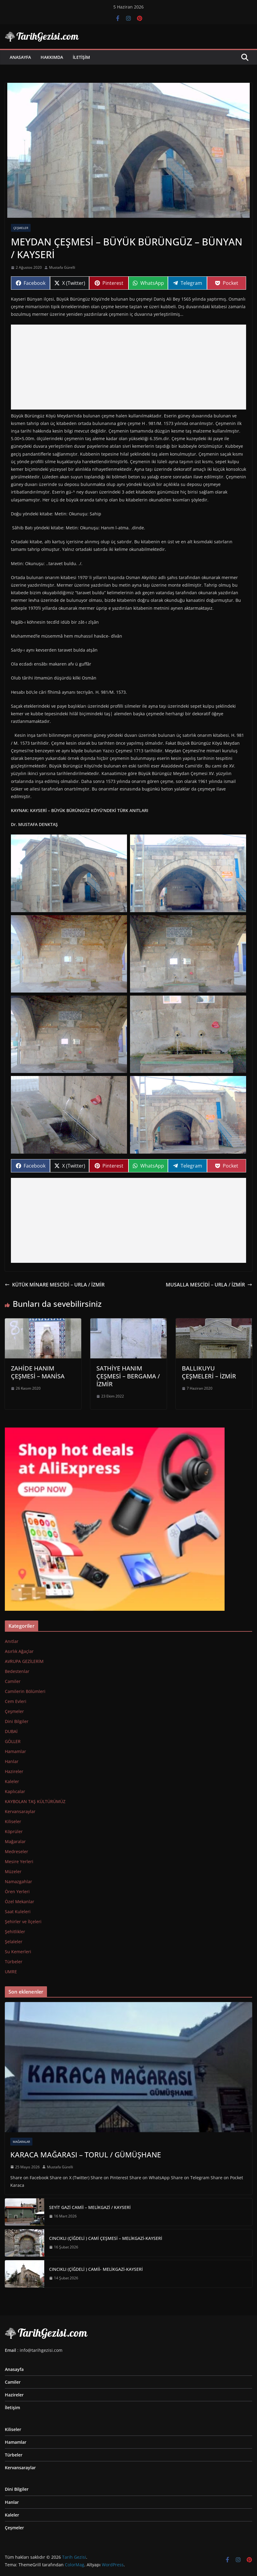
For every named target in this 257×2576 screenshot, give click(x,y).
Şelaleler (13, 1941)
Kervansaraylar (20, 1811)
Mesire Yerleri (19, 1861)
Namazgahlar (18, 1881)
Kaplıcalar (15, 1791)
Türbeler (13, 1961)
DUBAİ (11, 1731)
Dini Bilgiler (16, 1721)
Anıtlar (11, 1641)
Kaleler (12, 1781)
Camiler (13, 1681)
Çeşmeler (20, 228)
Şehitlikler (15, 1931)
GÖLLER (13, 1741)
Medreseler (16, 1851)
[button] (69, 873)
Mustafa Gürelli (62, 267)
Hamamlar (15, 1751)
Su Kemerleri (18, 1951)
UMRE (11, 1971)
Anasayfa (20, 57)
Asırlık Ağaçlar (19, 1651)
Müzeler (13, 1871)
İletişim (81, 57)
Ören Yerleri (17, 1891)
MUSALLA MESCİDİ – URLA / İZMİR (209, 1284)
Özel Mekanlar (19, 1901)
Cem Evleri (15, 1701)
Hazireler (14, 1771)
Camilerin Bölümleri (25, 1691)
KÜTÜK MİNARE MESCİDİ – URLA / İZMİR (55, 1284)
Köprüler (14, 1831)
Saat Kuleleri (18, 1911)
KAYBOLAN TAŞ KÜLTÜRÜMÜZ (35, 1801)
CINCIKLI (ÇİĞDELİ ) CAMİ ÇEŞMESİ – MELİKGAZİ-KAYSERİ (105, 2238)
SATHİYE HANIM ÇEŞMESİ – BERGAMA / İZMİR (128, 1376)
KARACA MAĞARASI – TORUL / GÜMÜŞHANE (85, 2154)
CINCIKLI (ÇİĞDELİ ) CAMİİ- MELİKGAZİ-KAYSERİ (96, 2269)
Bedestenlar (17, 1671)
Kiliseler (13, 1821)
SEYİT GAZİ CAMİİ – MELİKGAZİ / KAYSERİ (90, 2207)
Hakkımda (52, 57)
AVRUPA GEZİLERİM (24, 1661)
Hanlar (11, 1761)
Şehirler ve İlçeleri (23, 1921)
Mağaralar (15, 1841)
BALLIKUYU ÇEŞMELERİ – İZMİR (209, 1372)
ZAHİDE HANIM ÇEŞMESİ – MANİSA (38, 1372)
